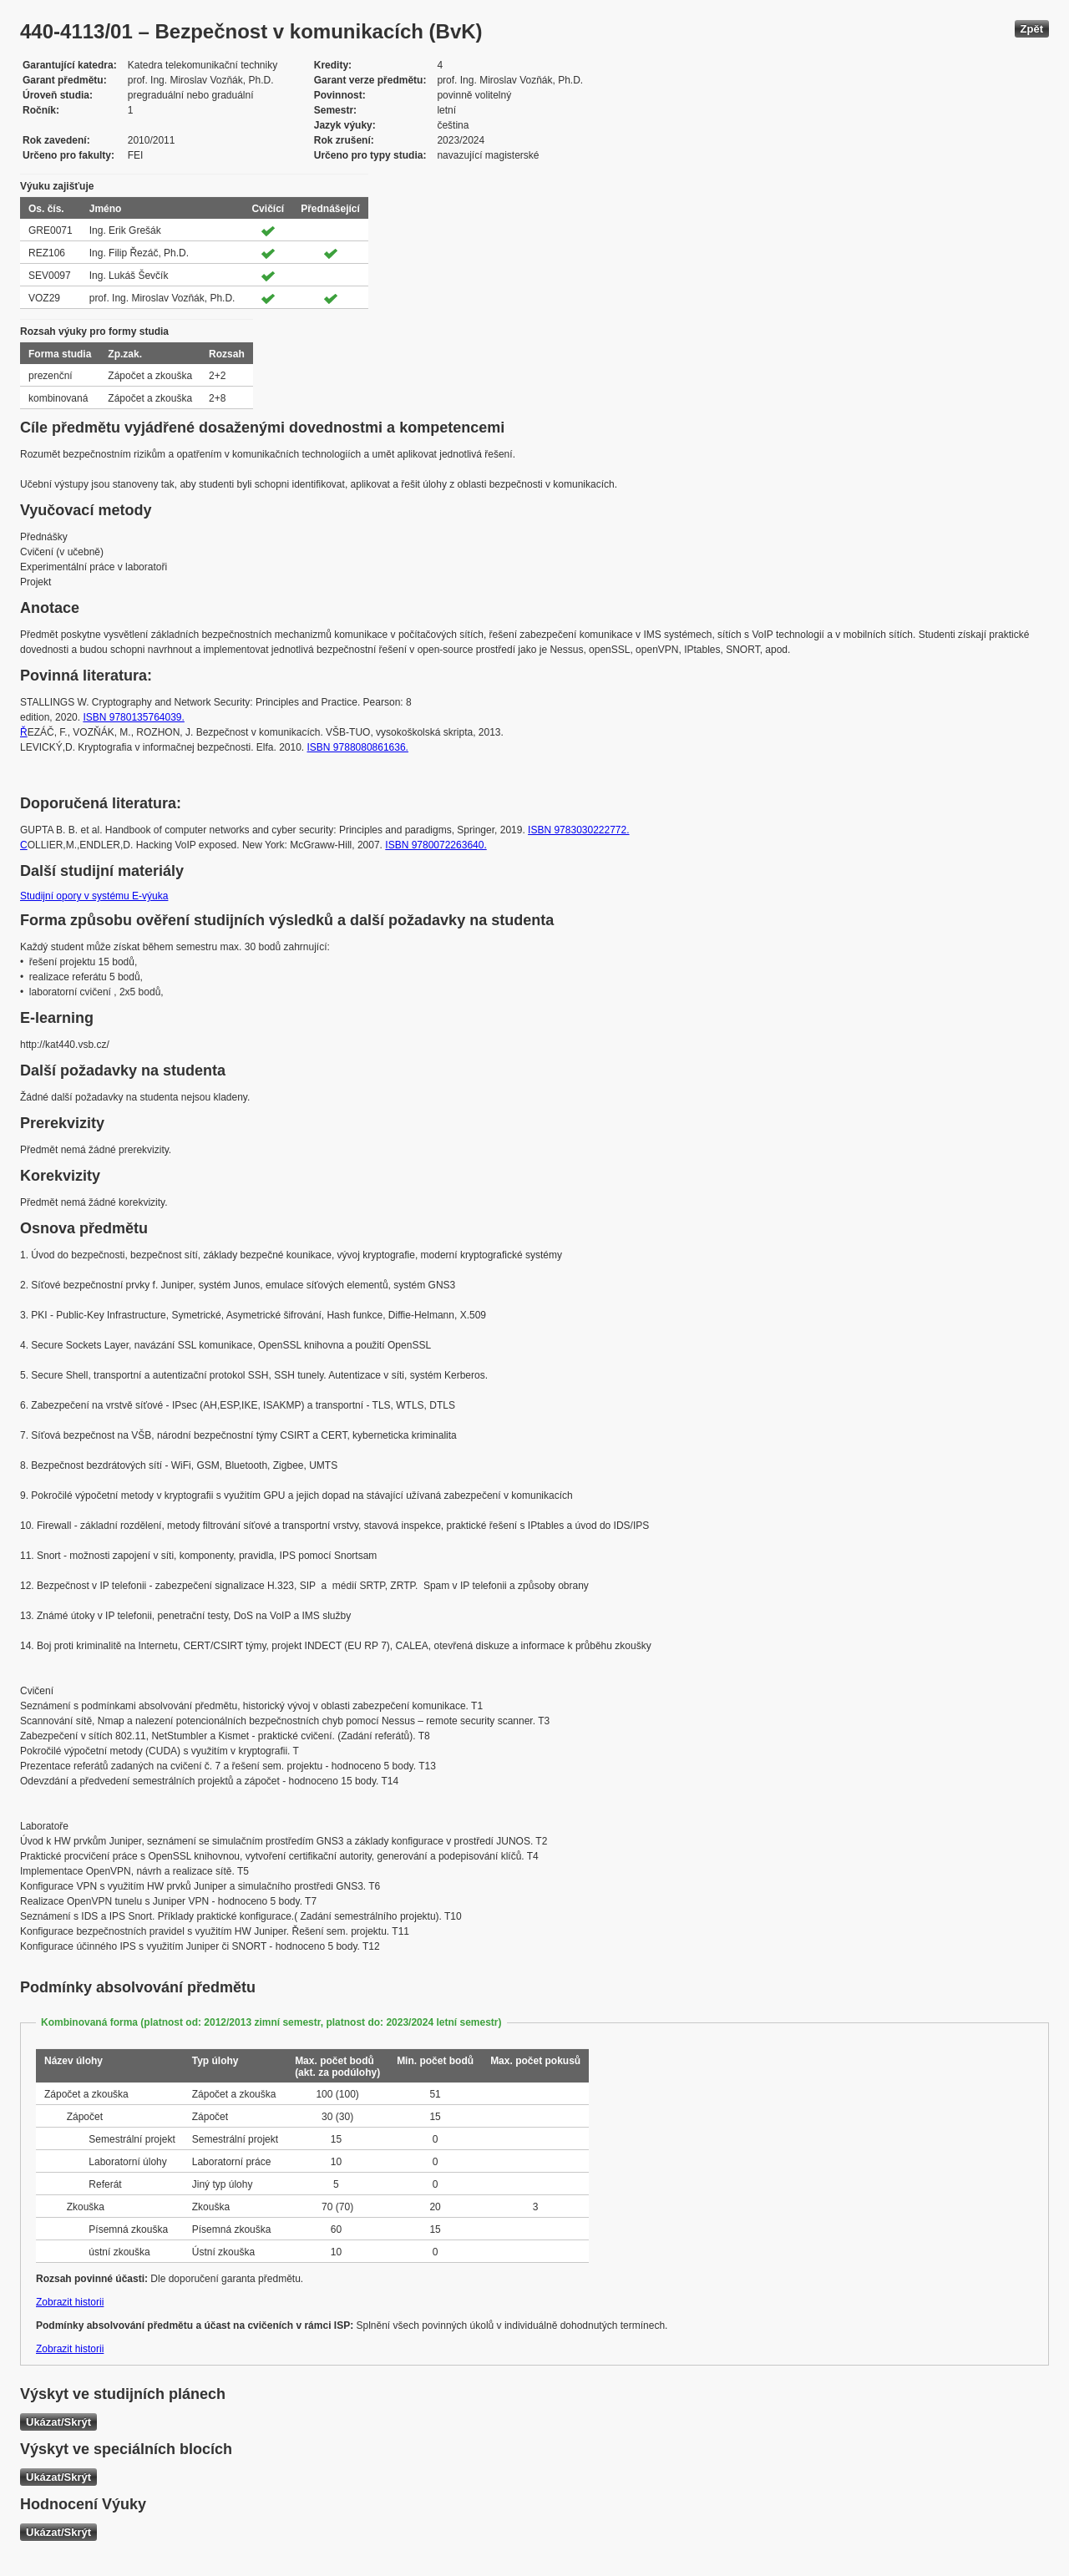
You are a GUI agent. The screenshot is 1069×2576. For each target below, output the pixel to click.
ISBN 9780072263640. (435, 845)
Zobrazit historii (70, 2302)
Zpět (1032, 29)
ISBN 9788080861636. (357, 747)
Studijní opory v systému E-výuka (94, 896)
